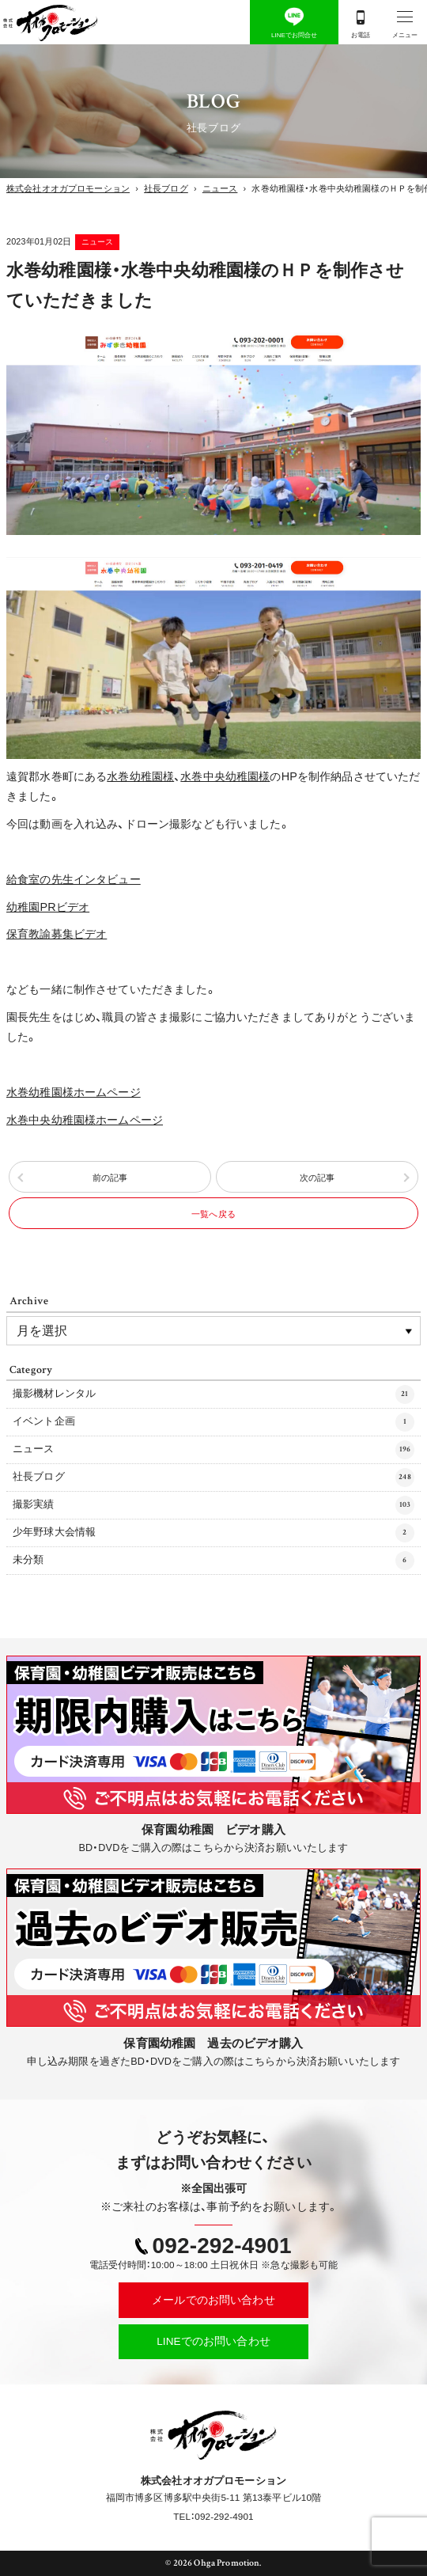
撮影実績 (213, 1505)
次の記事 (317, 1177)
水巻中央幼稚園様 (225, 776)
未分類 (213, 1560)
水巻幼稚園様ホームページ (73, 1092)
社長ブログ (213, 1477)
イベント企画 (213, 1422)
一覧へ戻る (213, 1214)
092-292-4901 (222, 2245)
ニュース (97, 241)
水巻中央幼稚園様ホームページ (84, 1119)
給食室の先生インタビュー (73, 879)
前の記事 (110, 1177)
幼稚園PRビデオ (47, 907)
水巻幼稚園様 (140, 776)
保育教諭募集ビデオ (56, 934)
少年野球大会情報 (213, 1532)
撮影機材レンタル (213, 1394)
